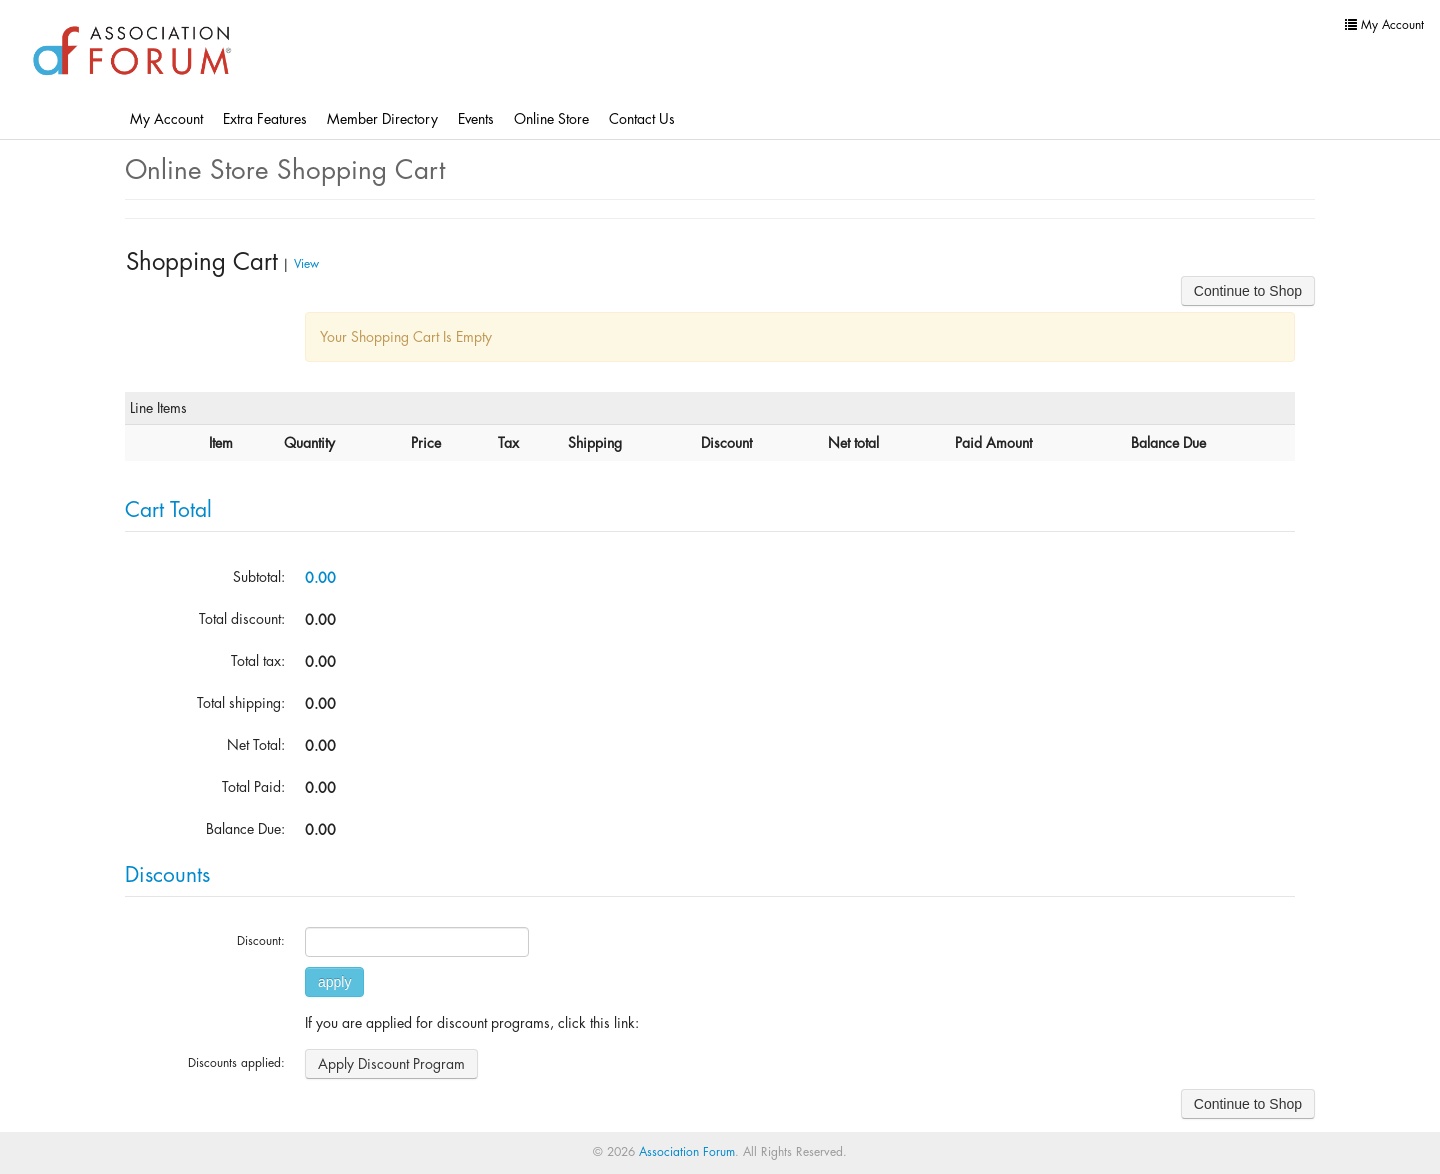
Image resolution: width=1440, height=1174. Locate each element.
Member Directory (382, 119)
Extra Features (265, 119)
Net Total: (256, 745)
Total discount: (242, 619)
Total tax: (258, 661)
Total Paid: (253, 787)
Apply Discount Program (391, 1064)
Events (476, 119)
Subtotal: (259, 577)
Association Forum (687, 1152)
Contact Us (642, 119)
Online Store (551, 119)
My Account (166, 119)
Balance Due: (245, 829)
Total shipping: (241, 703)
